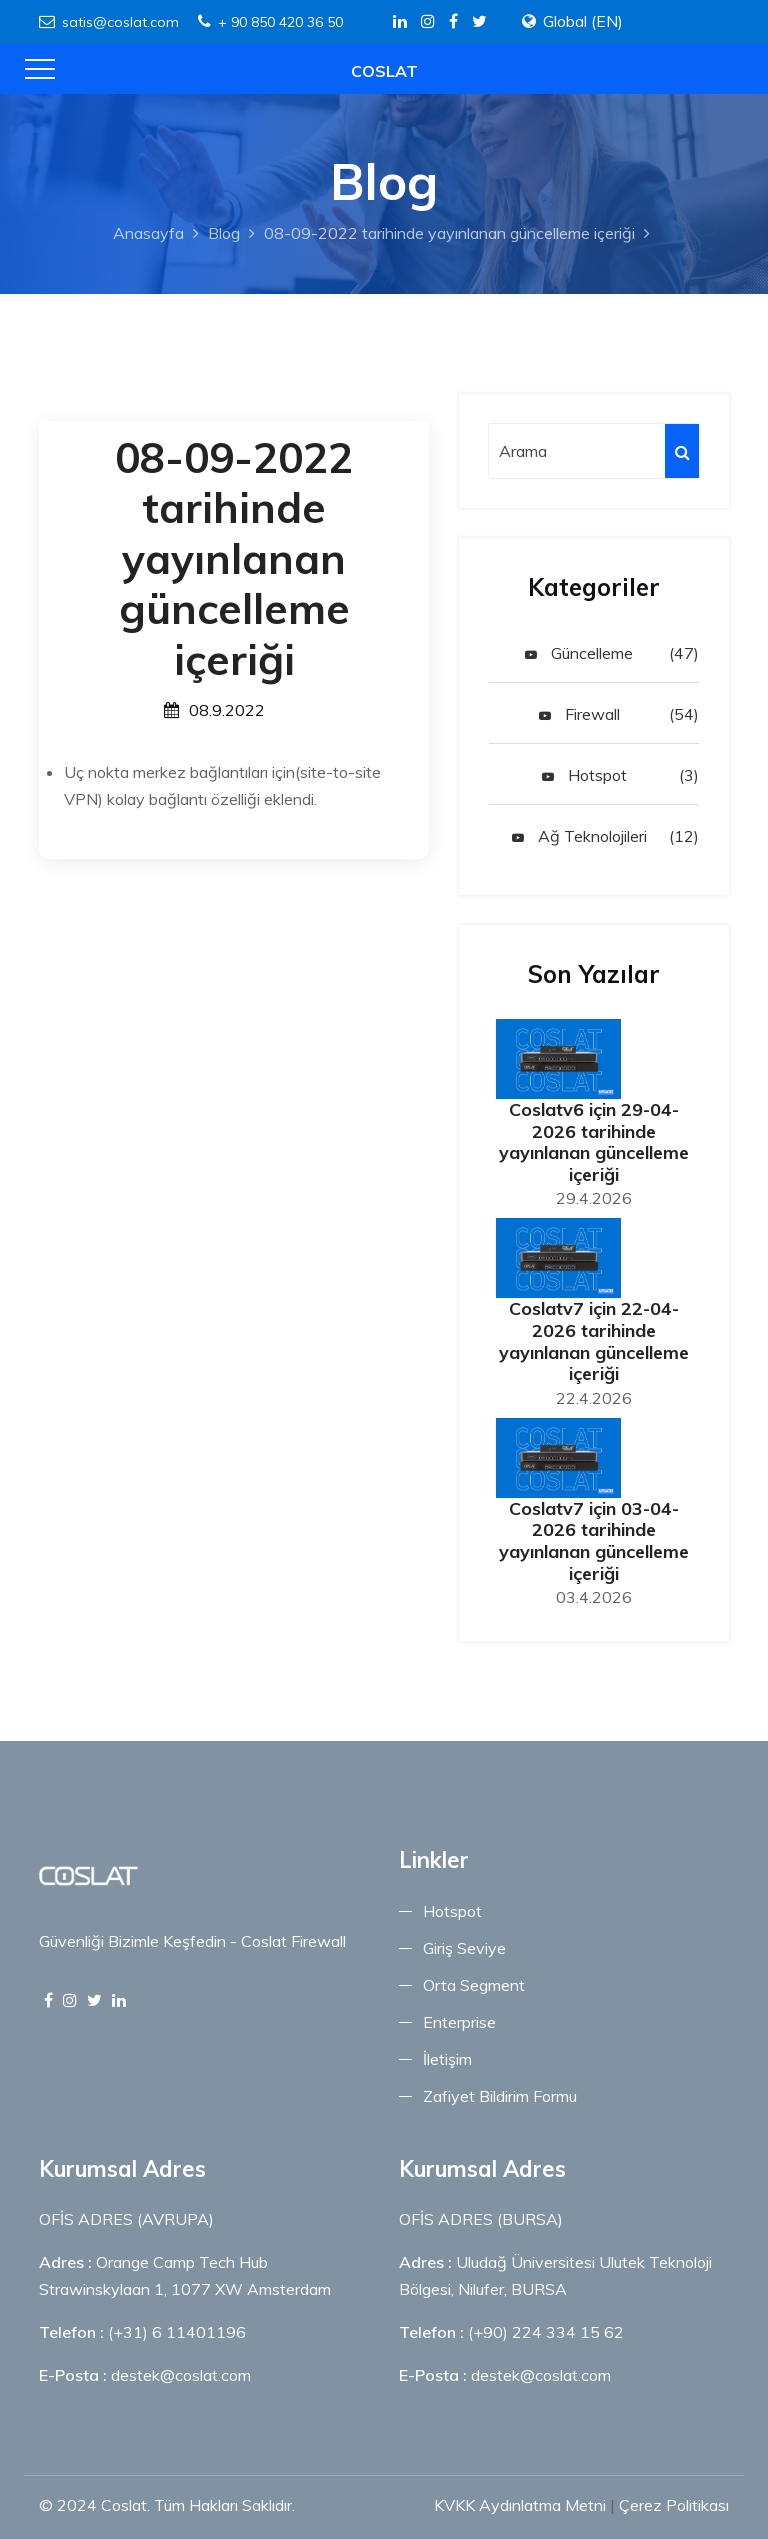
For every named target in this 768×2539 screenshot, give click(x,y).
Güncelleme (579, 653)
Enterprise (459, 2022)
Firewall (579, 714)
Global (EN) (583, 21)
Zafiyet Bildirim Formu (500, 2096)
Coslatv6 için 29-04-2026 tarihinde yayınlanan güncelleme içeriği (594, 1142)
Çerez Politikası (674, 2505)
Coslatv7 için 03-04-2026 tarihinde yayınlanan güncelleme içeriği (594, 1541)
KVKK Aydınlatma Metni (520, 2505)
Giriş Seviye (464, 1948)
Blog (224, 233)
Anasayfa (148, 233)
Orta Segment (474, 1985)
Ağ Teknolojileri (579, 836)
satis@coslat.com (109, 22)
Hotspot (584, 775)
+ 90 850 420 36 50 (270, 22)
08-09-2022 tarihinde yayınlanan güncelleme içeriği (449, 233)
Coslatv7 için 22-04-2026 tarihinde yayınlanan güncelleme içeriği (594, 1341)
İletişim (447, 2059)
